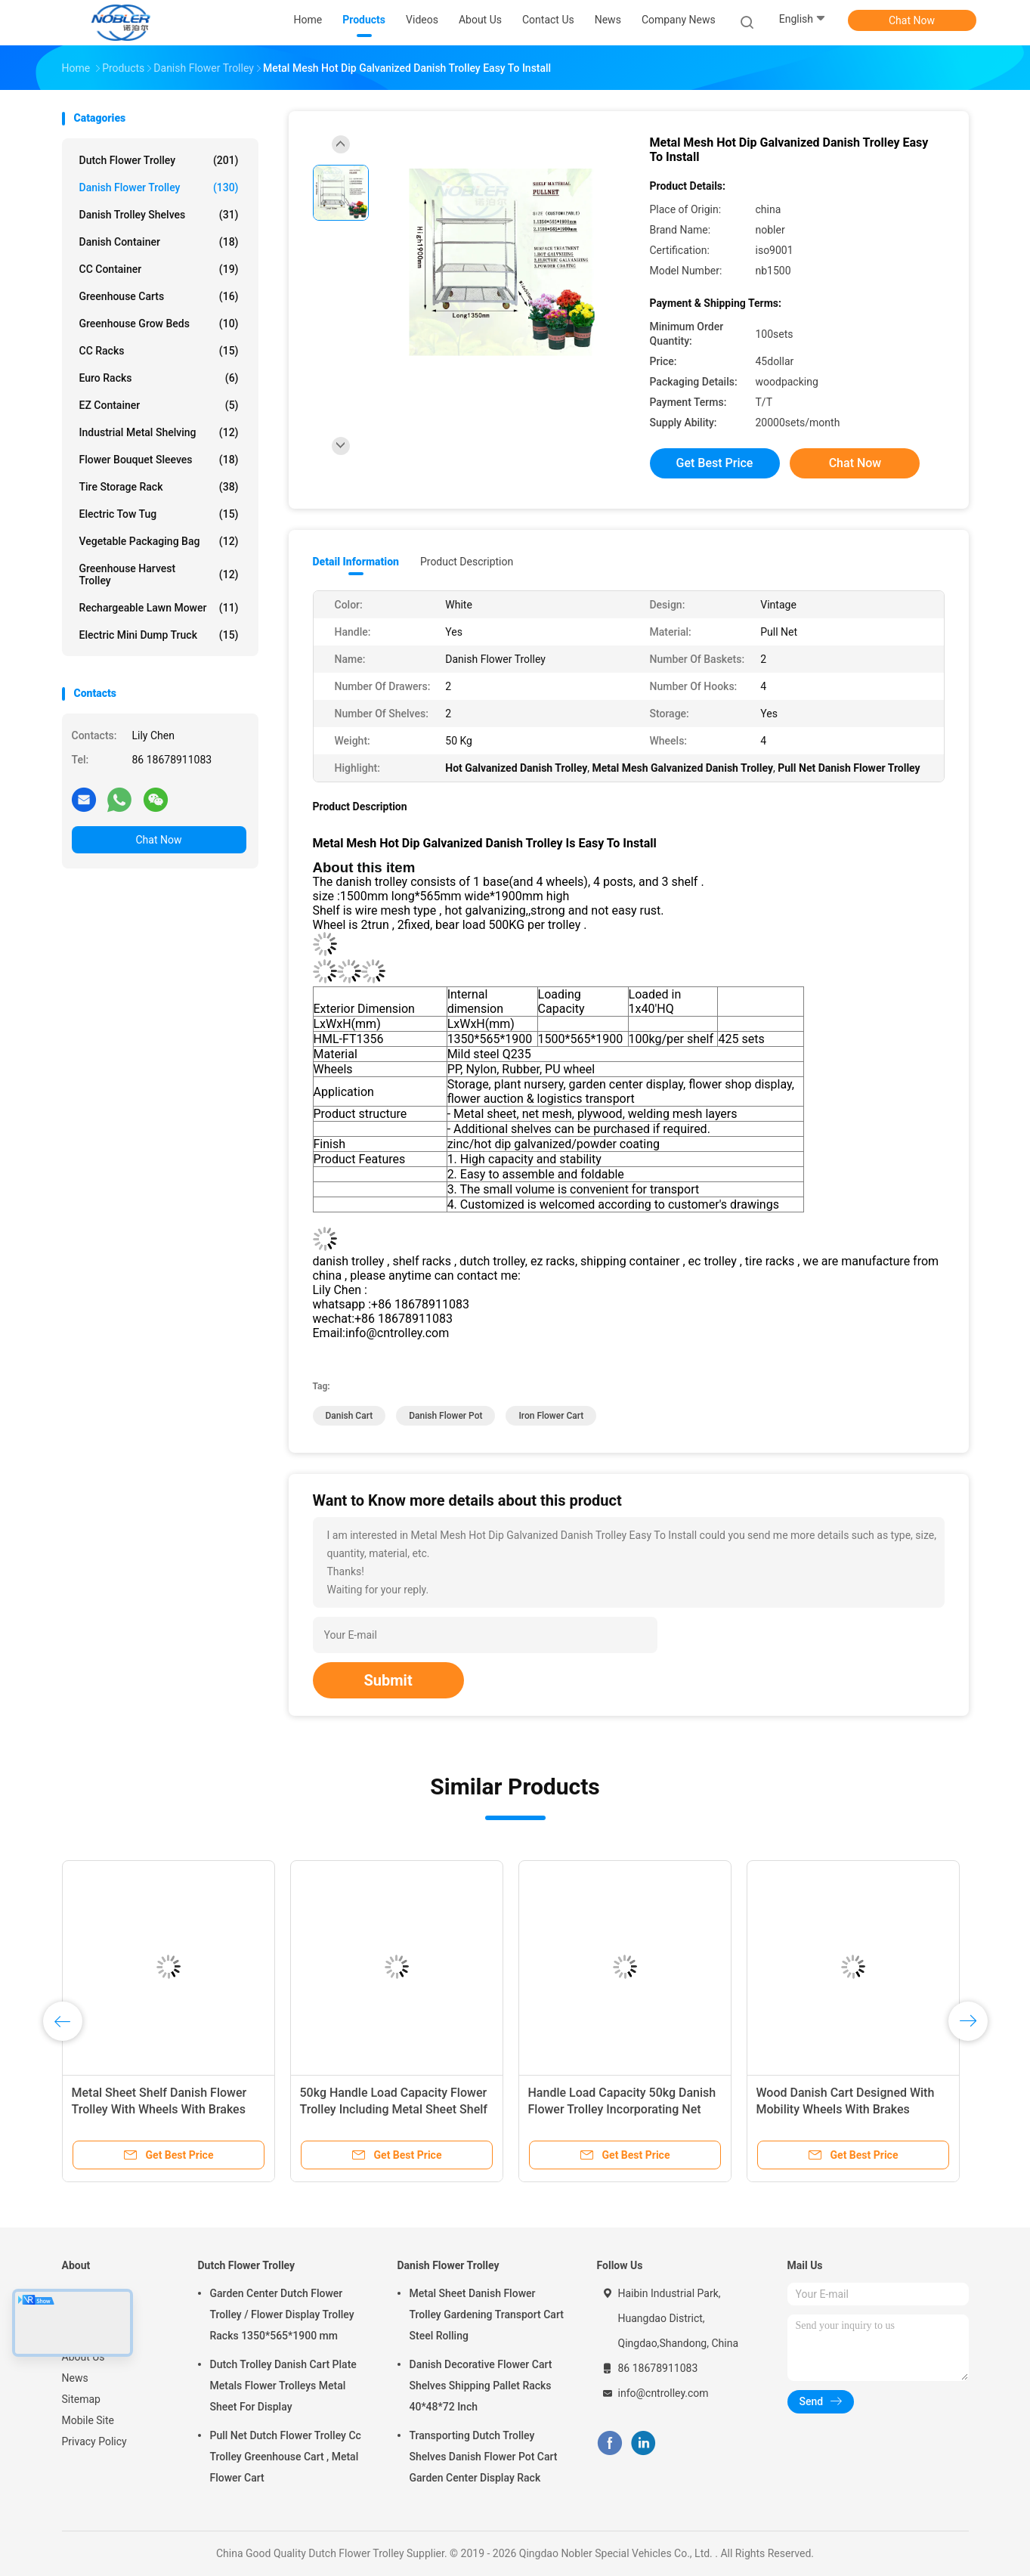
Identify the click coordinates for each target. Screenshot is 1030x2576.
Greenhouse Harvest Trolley (159, 574)
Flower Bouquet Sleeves (159, 459)
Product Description (466, 562)
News (75, 2378)
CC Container (159, 269)
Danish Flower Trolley (159, 187)
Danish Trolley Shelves (159, 214)
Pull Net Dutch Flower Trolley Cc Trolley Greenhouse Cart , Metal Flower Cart (285, 2456)
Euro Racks (159, 377)
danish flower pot (445, 1415)
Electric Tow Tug (159, 514)
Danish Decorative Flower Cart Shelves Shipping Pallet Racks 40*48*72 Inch (481, 2385)
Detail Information (356, 562)
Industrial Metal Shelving (159, 432)
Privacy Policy (94, 2441)
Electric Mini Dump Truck (159, 634)
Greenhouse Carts (159, 296)
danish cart (349, 1415)
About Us (83, 2357)
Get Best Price (714, 463)
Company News (679, 20)
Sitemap (81, 2399)
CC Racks (159, 350)
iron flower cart (550, 1415)
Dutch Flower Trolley (159, 160)
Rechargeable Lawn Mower (159, 607)
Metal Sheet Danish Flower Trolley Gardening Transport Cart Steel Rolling (487, 2314)
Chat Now (912, 20)
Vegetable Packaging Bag (159, 541)
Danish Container (159, 241)
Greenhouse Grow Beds (159, 323)
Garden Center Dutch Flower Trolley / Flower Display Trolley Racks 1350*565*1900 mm (282, 2314)
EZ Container (159, 405)
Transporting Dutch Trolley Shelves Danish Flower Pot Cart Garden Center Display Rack (484, 2456)
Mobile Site (88, 2420)
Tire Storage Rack (159, 486)
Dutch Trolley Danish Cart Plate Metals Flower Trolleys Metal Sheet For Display (283, 2385)
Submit (388, 1680)
